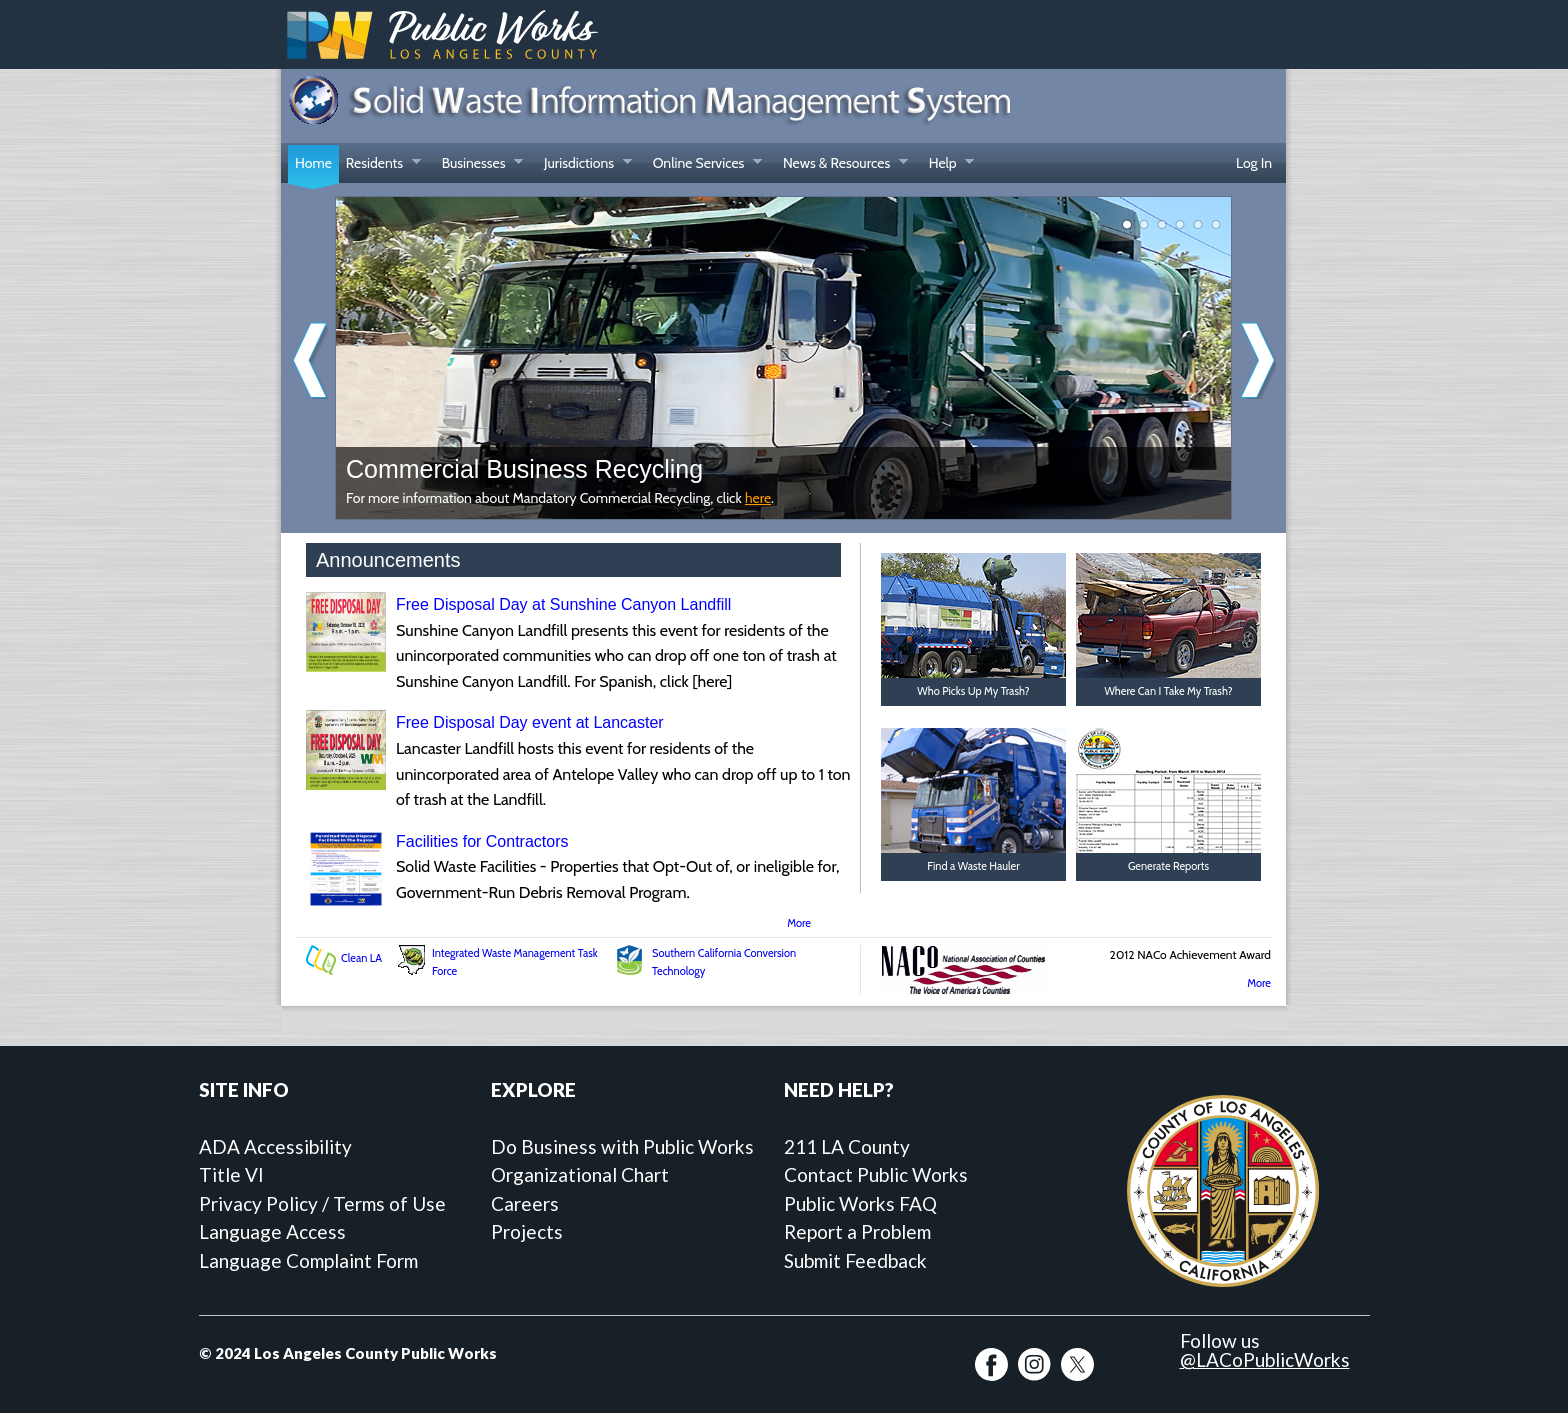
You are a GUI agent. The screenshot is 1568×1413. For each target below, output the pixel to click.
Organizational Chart (580, 1174)
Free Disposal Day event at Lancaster (530, 722)
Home (313, 163)
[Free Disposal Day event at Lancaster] (346, 784)
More (799, 923)
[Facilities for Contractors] (346, 903)
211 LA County (847, 1146)
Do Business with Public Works (622, 1146)
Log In (1254, 163)
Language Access (272, 1231)
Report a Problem (857, 1231)
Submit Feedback (855, 1260)
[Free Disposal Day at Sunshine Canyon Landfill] (346, 666)
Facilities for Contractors (482, 841)
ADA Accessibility (275, 1146)
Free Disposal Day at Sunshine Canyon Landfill (563, 604)
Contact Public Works (876, 1174)
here (758, 498)
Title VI (231, 1174)
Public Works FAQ (860, 1203)
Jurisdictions (584, 165)
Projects (527, 1231)
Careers (525, 1203)
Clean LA (361, 958)
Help (948, 165)
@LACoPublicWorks (1265, 1359)
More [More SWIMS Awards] (1259, 983)
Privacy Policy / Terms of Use (322, 1203)
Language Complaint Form (308, 1260)
